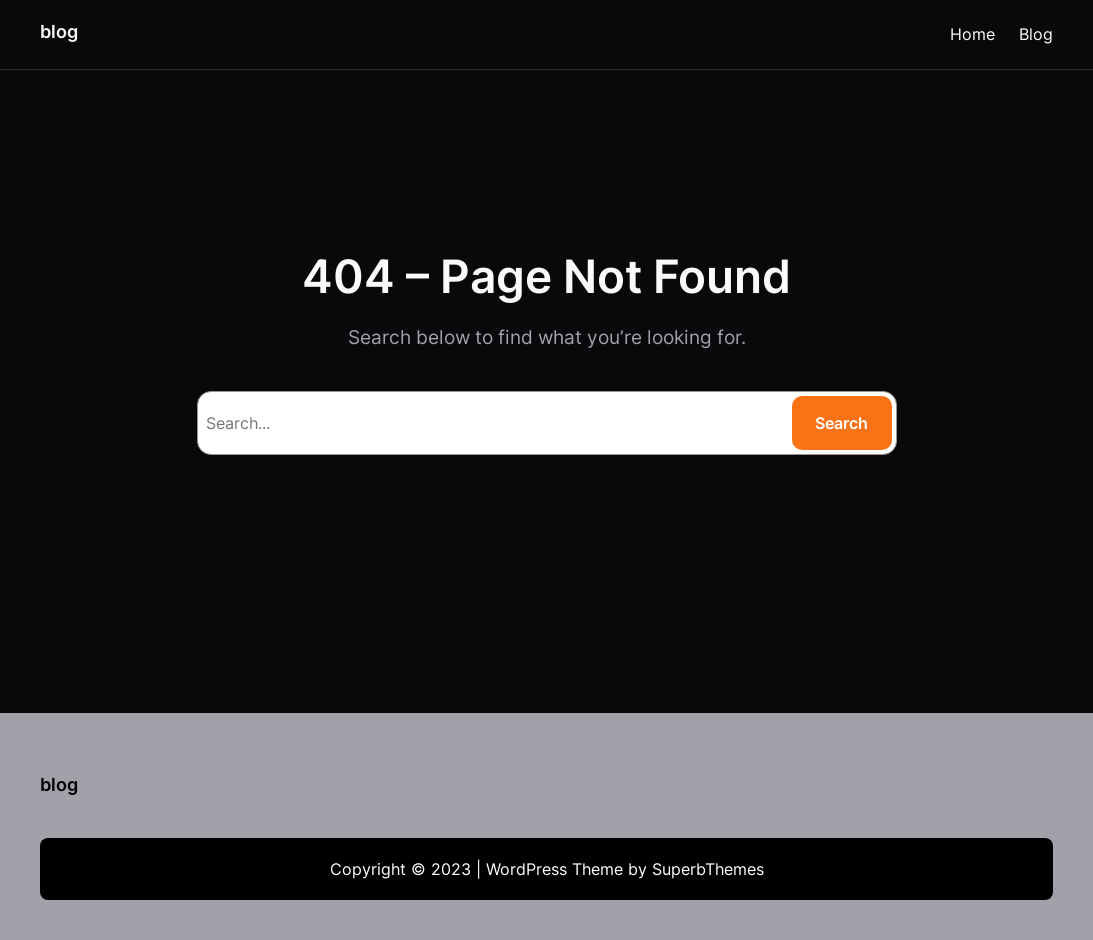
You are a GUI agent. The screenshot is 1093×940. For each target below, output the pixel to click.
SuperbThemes (708, 869)
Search (841, 423)
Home (972, 34)
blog (59, 31)
